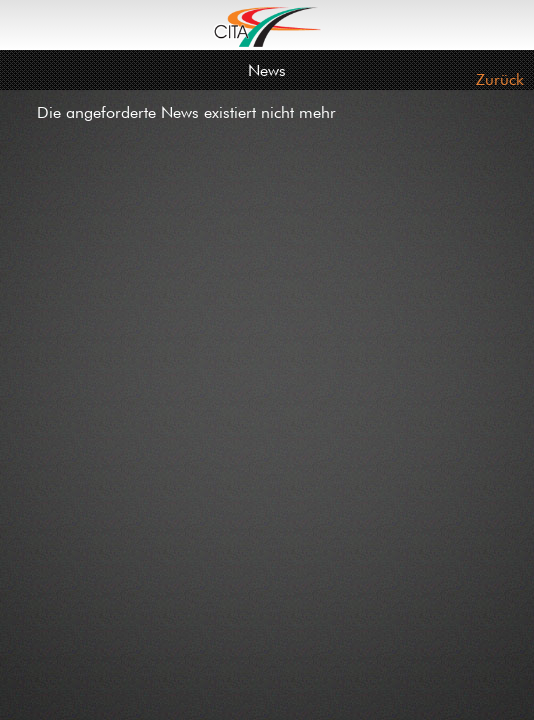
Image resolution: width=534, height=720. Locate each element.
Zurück (500, 79)
